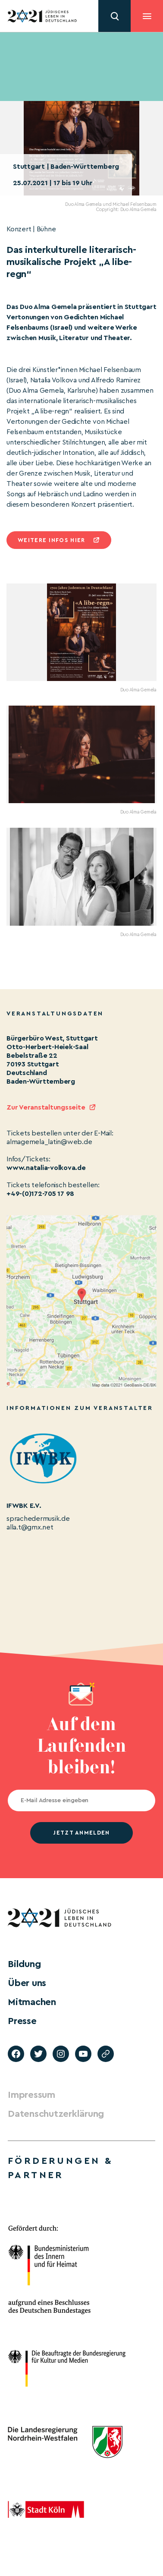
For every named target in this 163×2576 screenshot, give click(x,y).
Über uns (27, 1983)
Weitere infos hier (51, 540)
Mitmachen (32, 2002)
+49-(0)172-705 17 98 (40, 1193)
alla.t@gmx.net (29, 1527)
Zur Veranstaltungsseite (45, 1107)
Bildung (24, 1964)
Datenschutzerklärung (56, 2114)
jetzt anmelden (81, 1832)
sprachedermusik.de (38, 1518)
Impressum (31, 2095)
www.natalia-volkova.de (46, 1167)
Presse (22, 2021)
